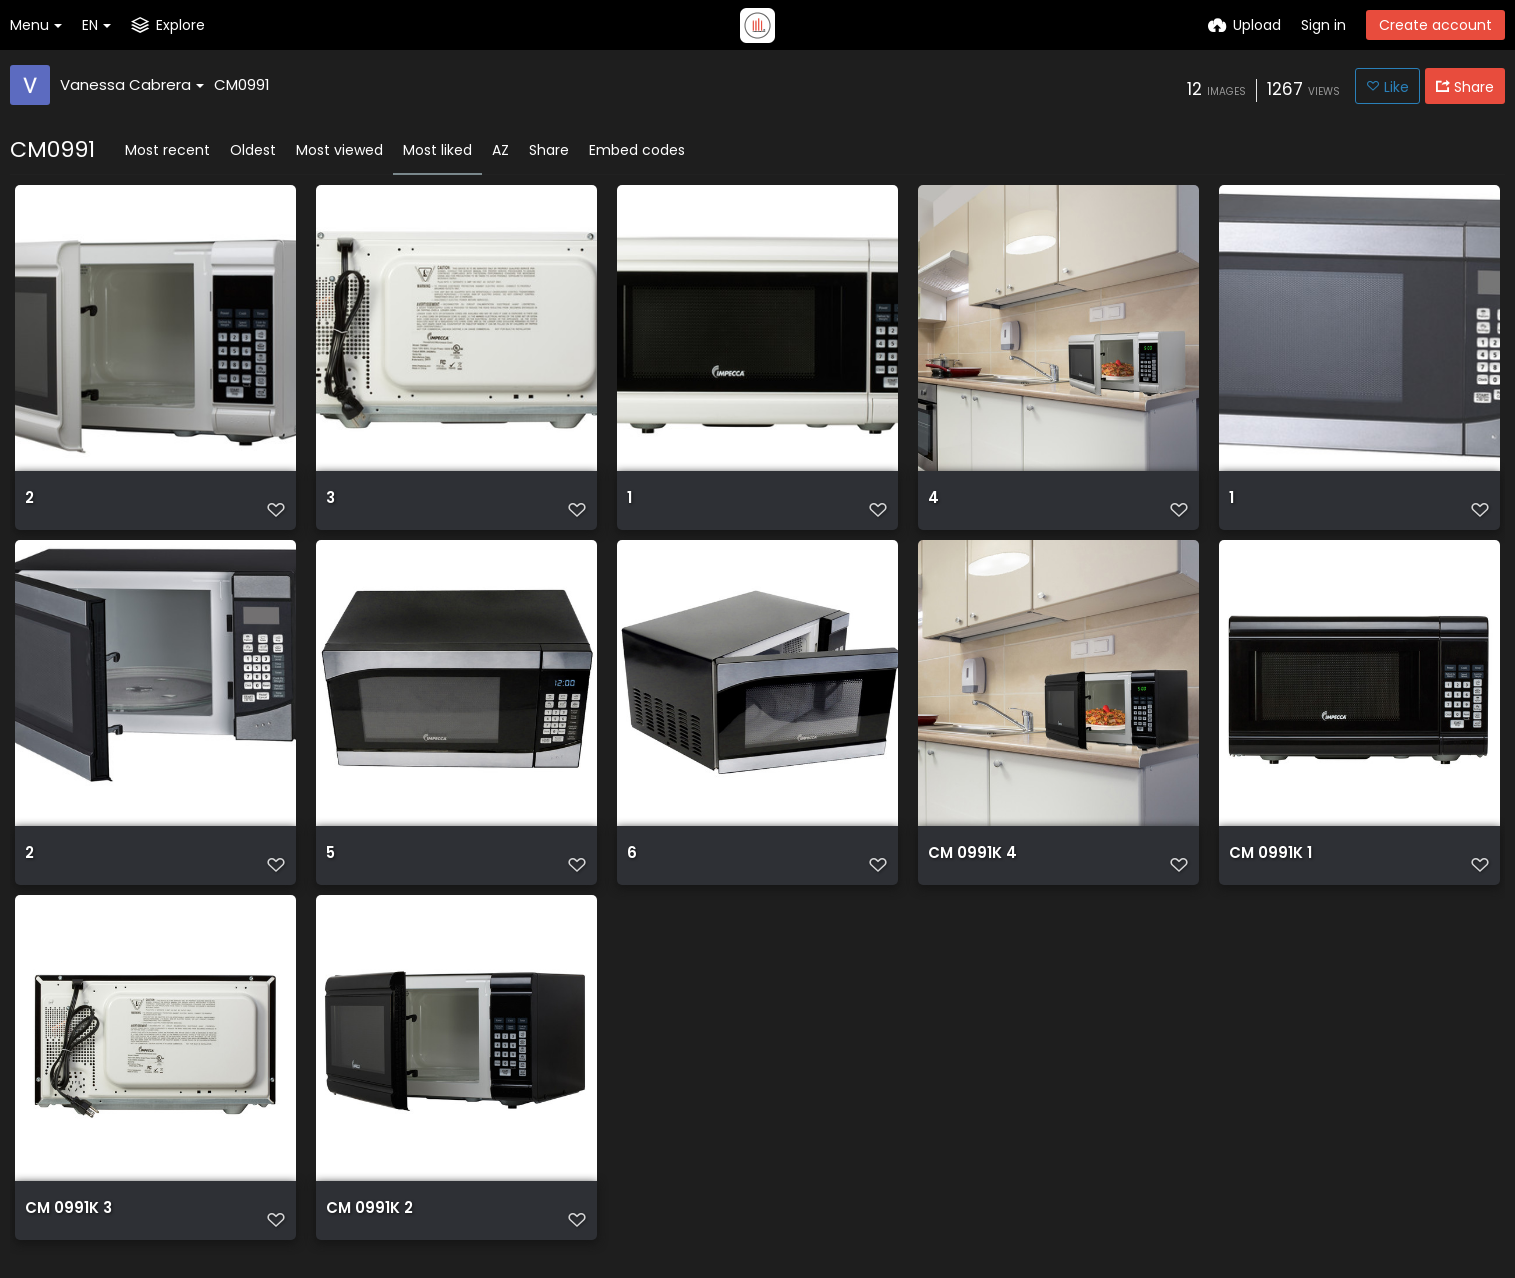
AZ (500, 150)
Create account (1435, 25)
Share (549, 150)
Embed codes (637, 150)
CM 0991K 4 (969, 867)
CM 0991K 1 (1267, 867)
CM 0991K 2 (366, 1228)
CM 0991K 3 (65, 1228)
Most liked (437, 150)
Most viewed (339, 150)
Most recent (167, 150)
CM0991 (242, 84)
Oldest (253, 150)
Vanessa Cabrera (132, 84)
